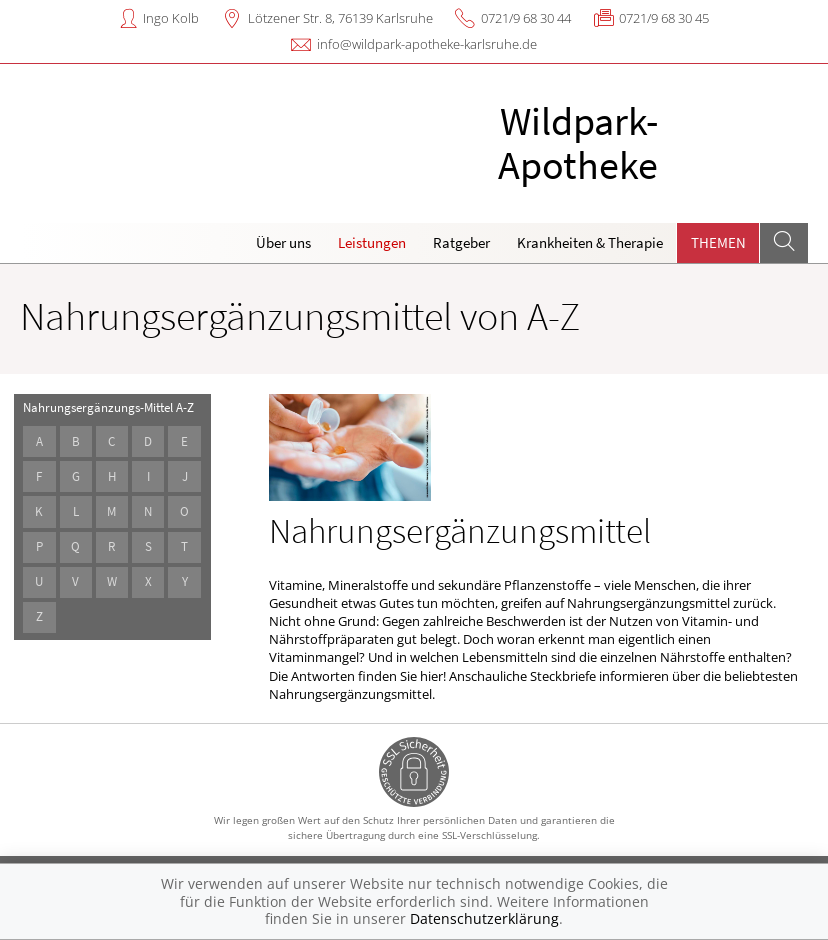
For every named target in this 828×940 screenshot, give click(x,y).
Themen (718, 242)
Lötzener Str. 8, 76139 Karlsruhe (340, 18)
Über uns (283, 242)
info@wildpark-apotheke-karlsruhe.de (427, 44)
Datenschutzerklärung (484, 918)
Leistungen (372, 242)
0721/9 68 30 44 (526, 18)
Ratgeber (461, 242)
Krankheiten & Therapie (590, 242)
